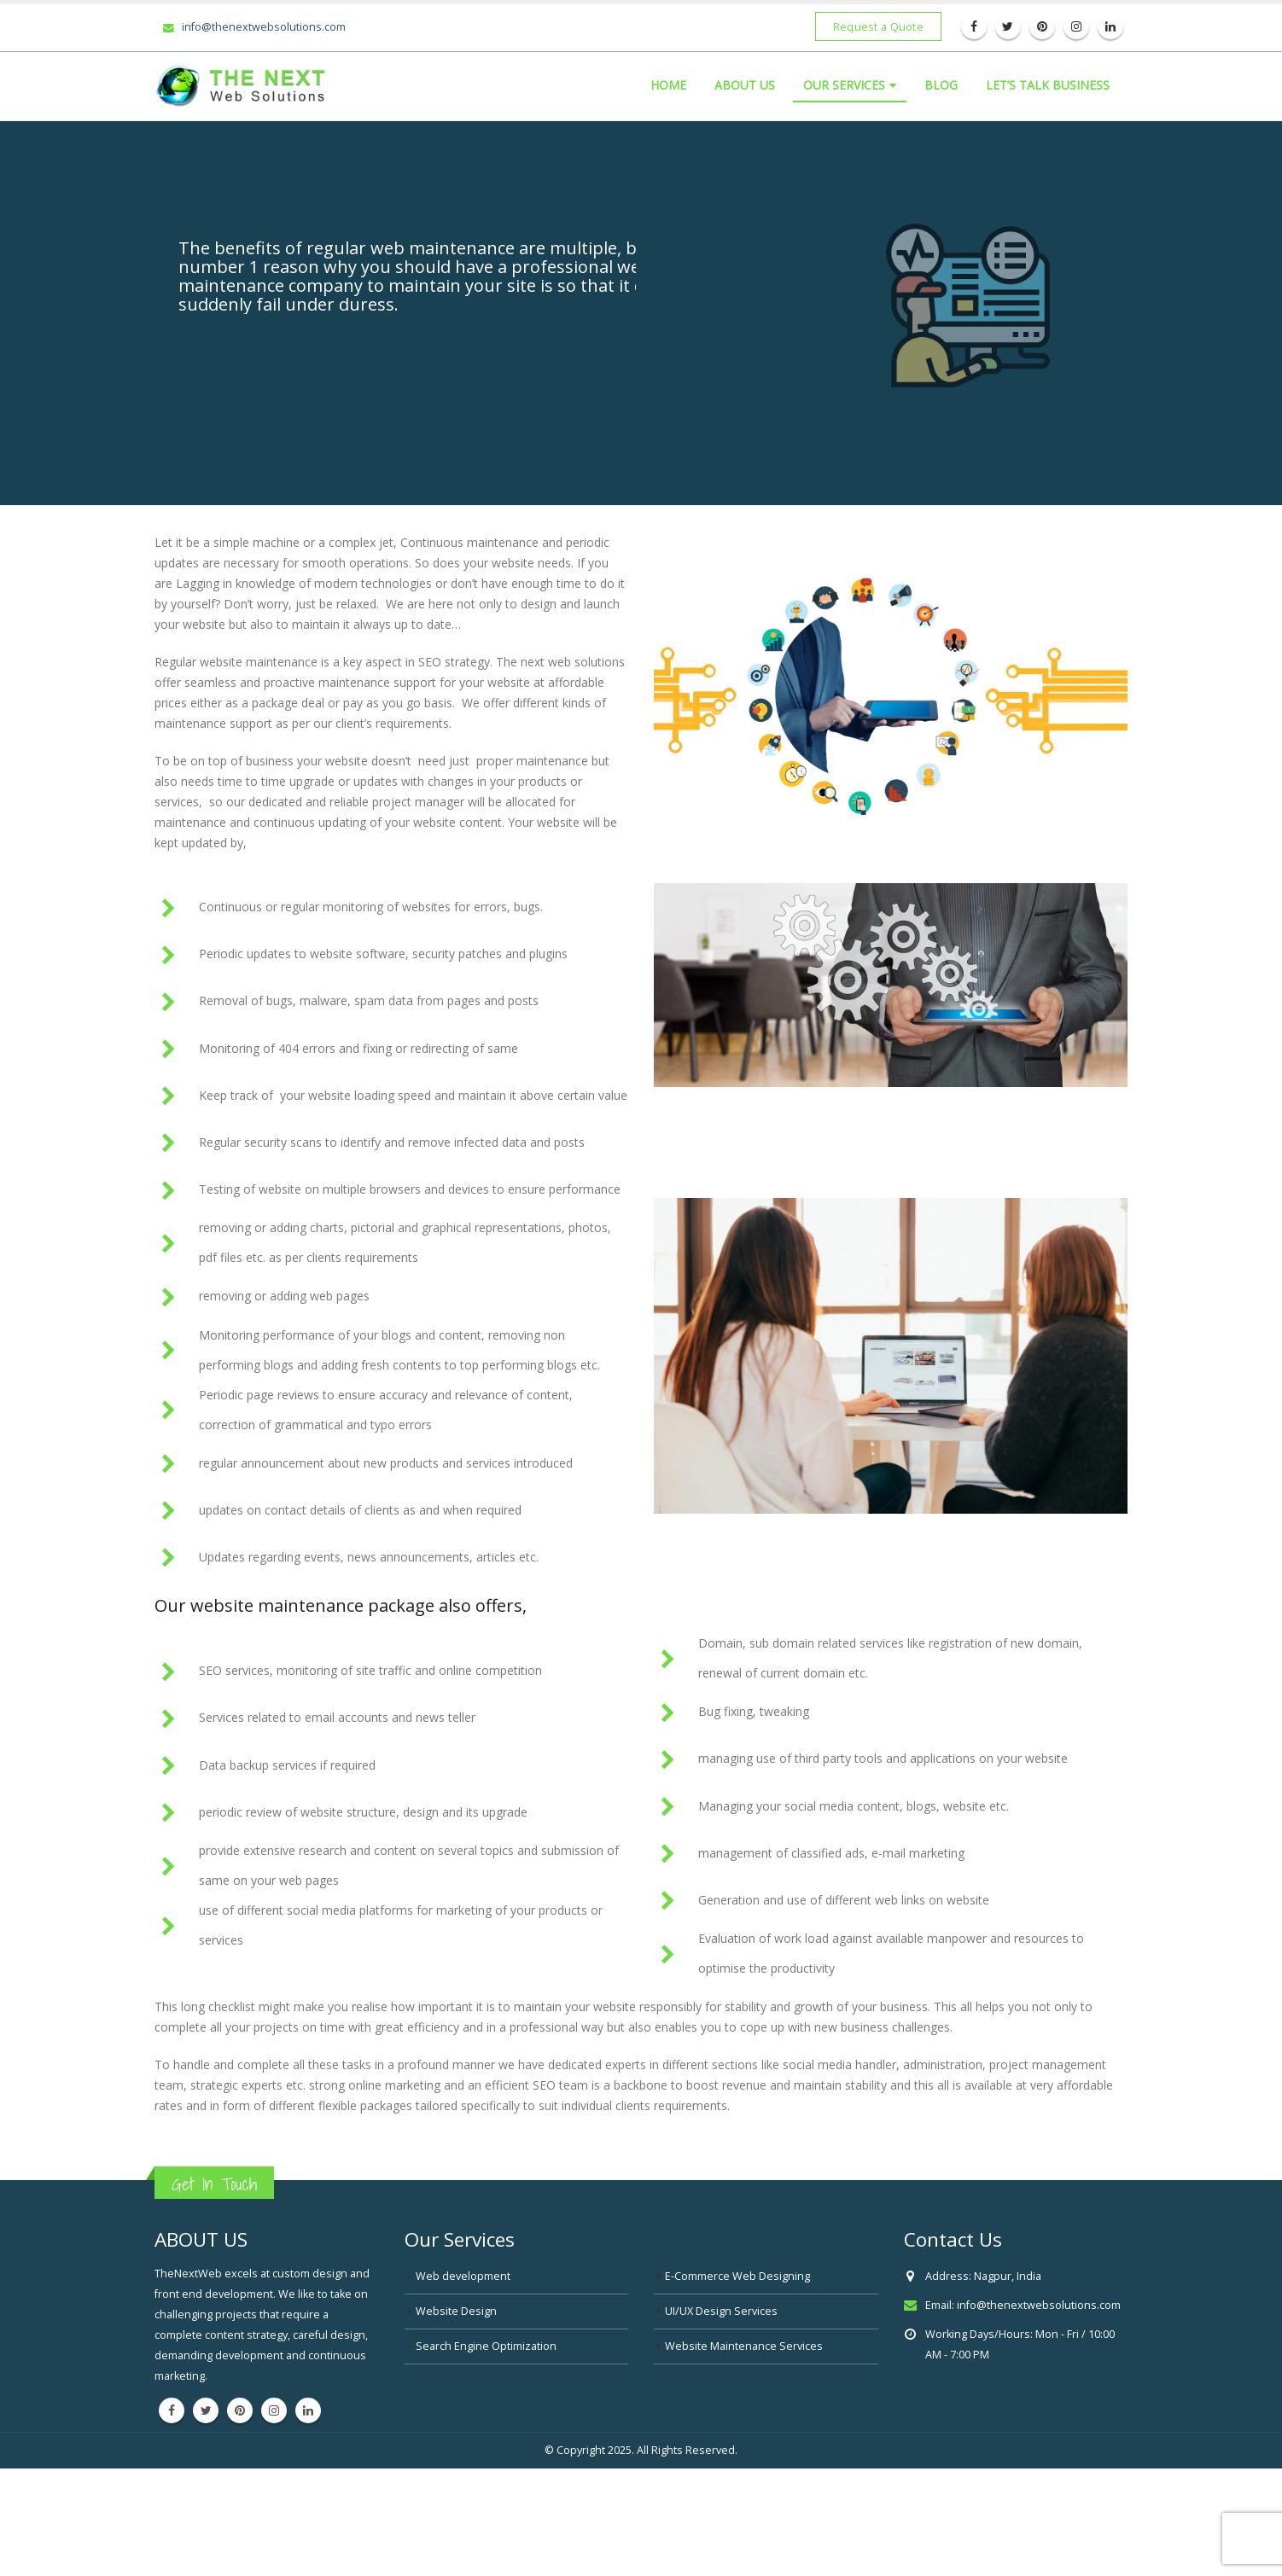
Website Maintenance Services (744, 2346)
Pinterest (240, 2410)
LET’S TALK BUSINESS (1048, 85)
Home (668, 85)
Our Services (844, 85)
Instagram (274, 2410)
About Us (744, 85)
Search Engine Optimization (486, 2346)
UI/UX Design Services (721, 2311)
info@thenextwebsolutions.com (254, 26)
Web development (463, 2276)
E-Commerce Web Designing (737, 2276)
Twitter (206, 2410)
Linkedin (308, 2410)
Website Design (456, 2311)
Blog (941, 85)
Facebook (171, 2410)
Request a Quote (878, 26)
